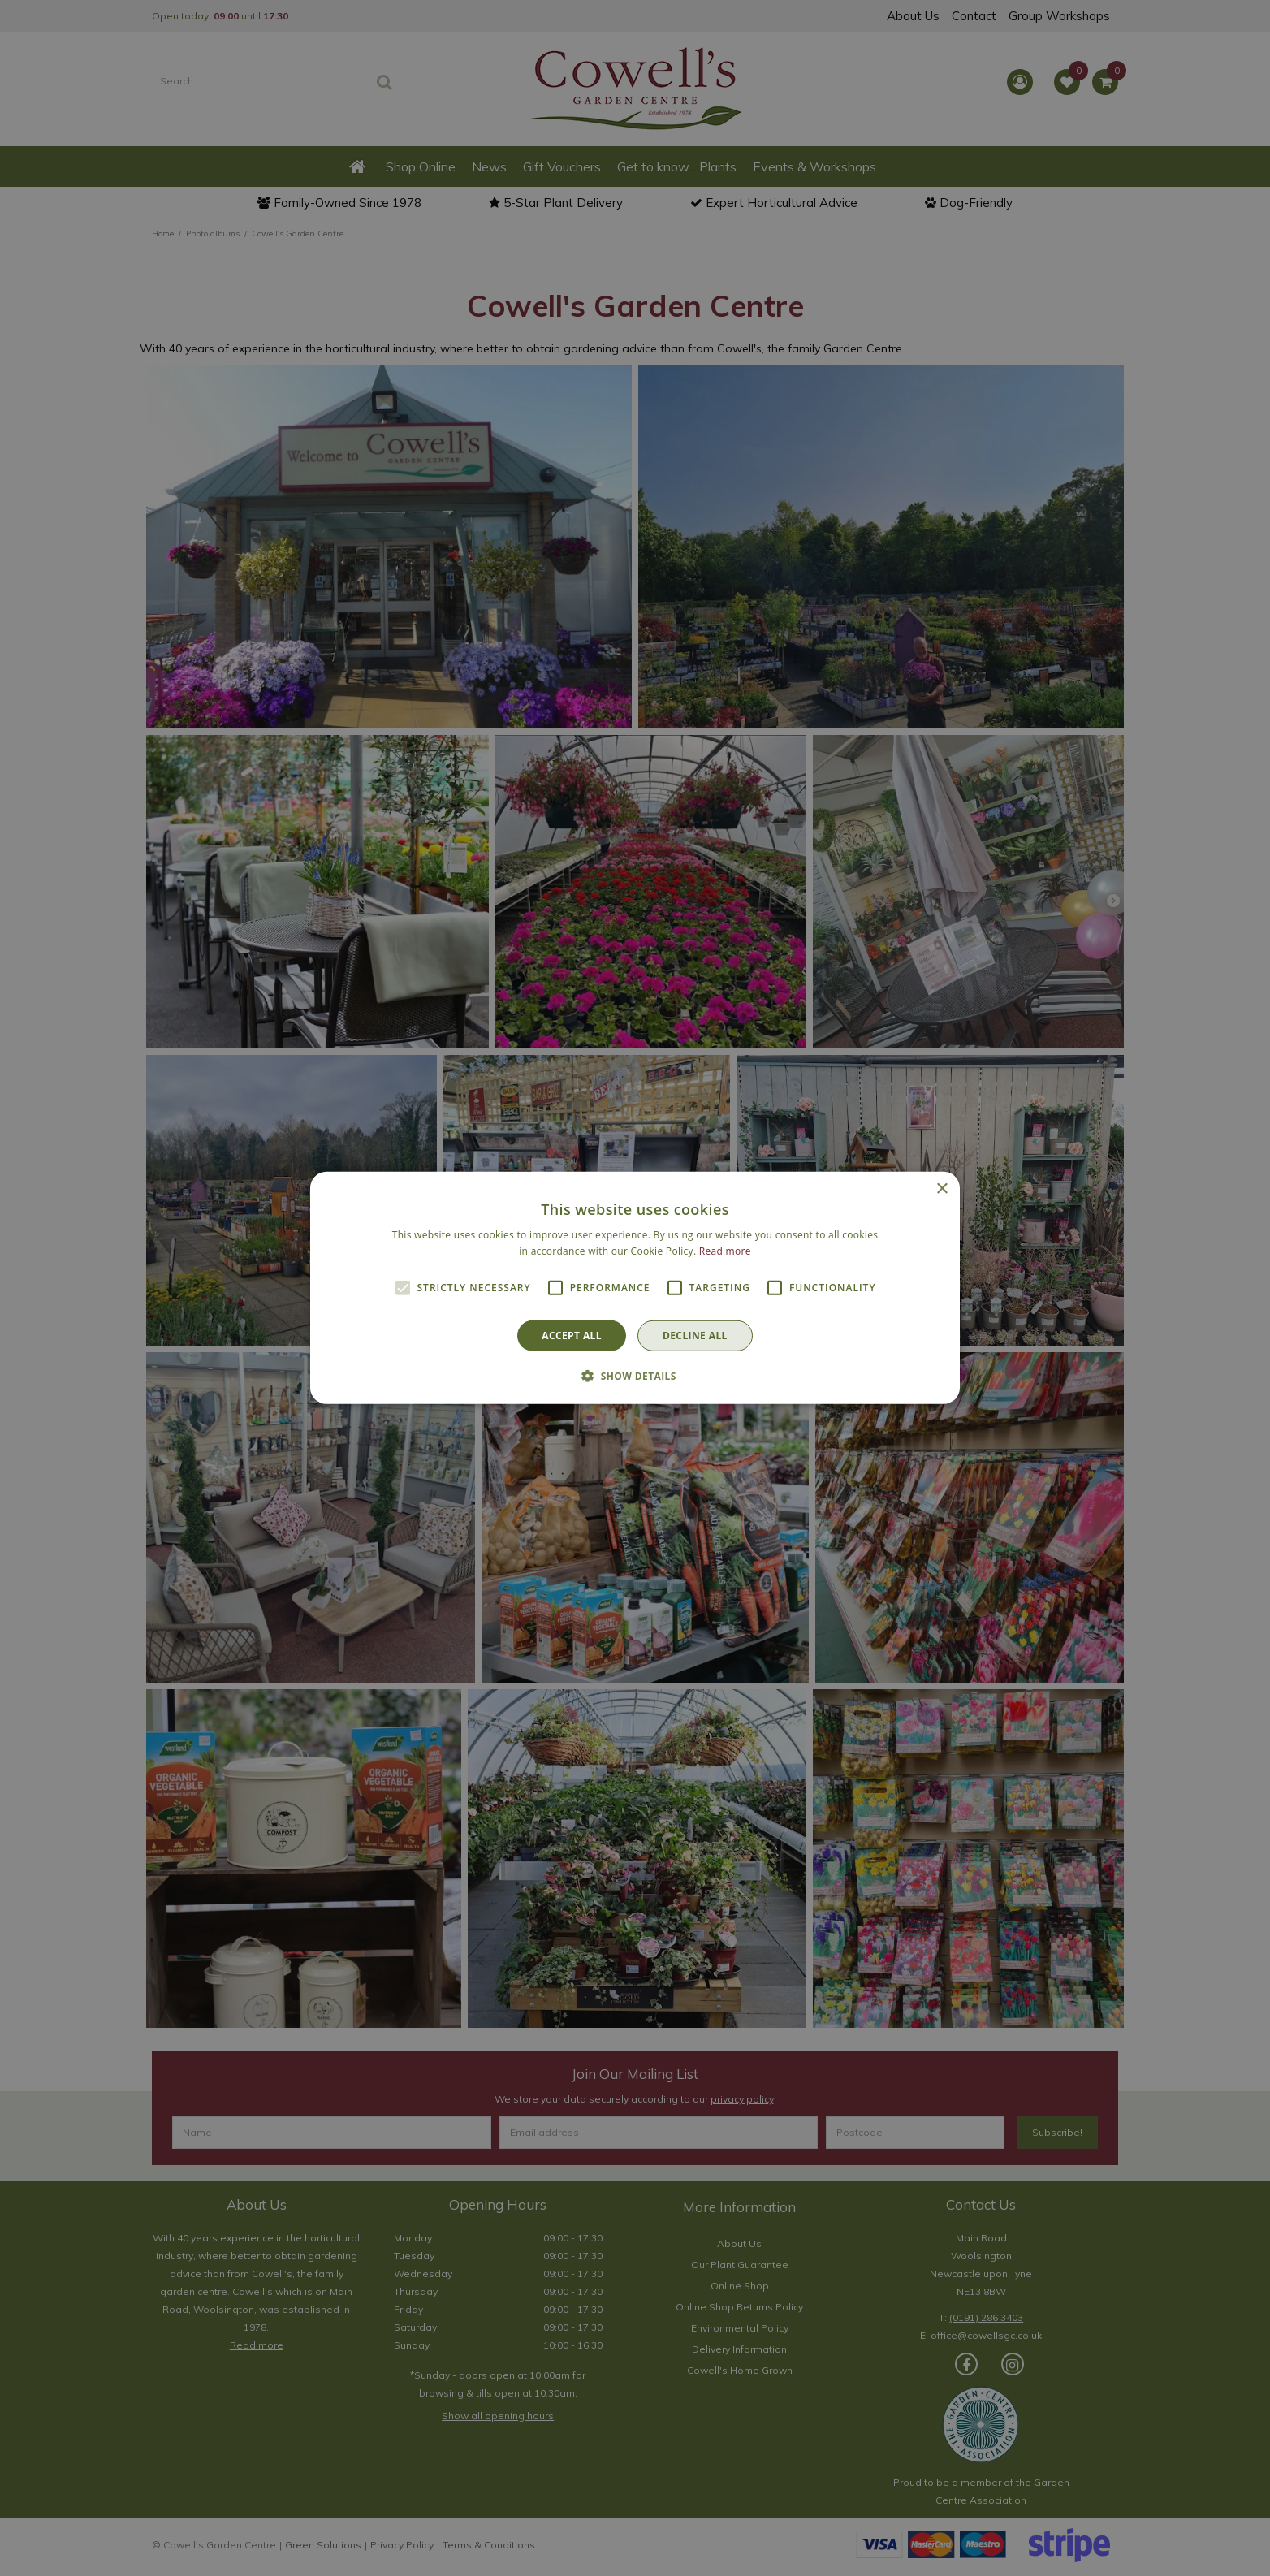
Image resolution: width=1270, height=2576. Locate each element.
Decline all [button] (695, 1335)
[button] (635, 1376)
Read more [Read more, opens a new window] (725, 1251)
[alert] (635, 1288)
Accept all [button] (572, 1335)
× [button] (941, 1189)
